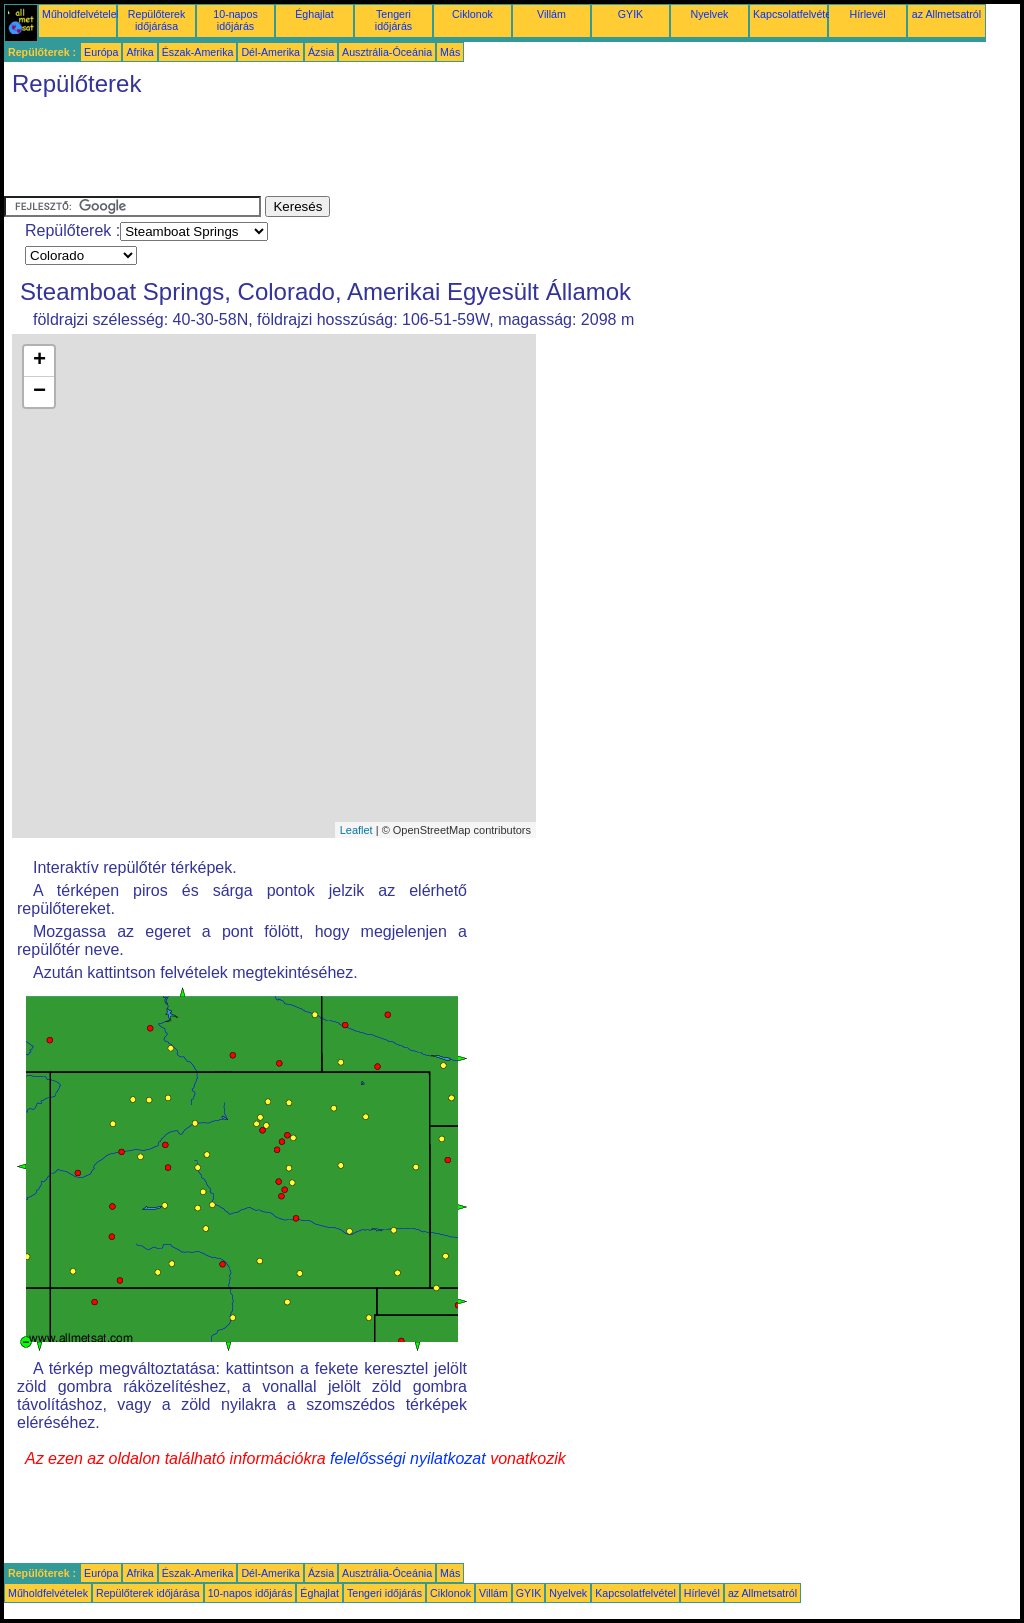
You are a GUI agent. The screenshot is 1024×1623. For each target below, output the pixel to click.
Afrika (139, 52)
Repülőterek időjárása (156, 20)
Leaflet (356, 830)
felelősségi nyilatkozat (408, 1458)
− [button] (39, 392)
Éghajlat (314, 14)
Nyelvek (710, 14)
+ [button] (39, 361)
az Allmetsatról (946, 14)
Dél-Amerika (270, 52)
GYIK (630, 14)
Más (450, 52)
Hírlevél (867, 14)
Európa (101, 52)
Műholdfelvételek (82, 14)
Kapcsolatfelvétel (793, 14)
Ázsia (321, 52)
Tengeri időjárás (393, 20)
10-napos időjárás (235, 20)
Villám (551, 14)
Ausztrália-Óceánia (387, 52)
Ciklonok (472, 14)
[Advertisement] (368, 151)
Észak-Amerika (198, 52)
